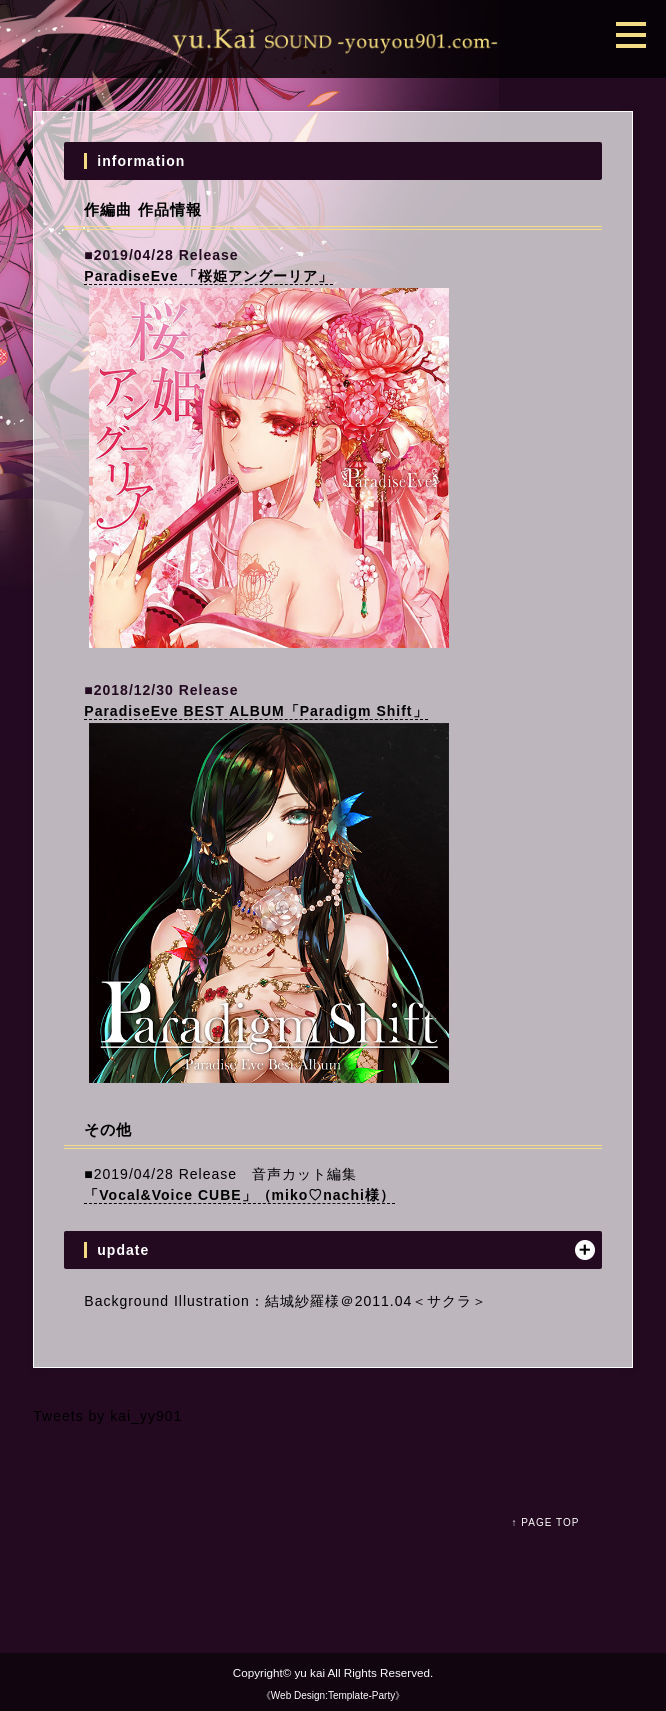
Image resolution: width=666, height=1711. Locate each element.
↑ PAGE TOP (546, 1522)
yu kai (311, 1672)
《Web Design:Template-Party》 (333, 1695)
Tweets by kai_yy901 (107, 1416)
